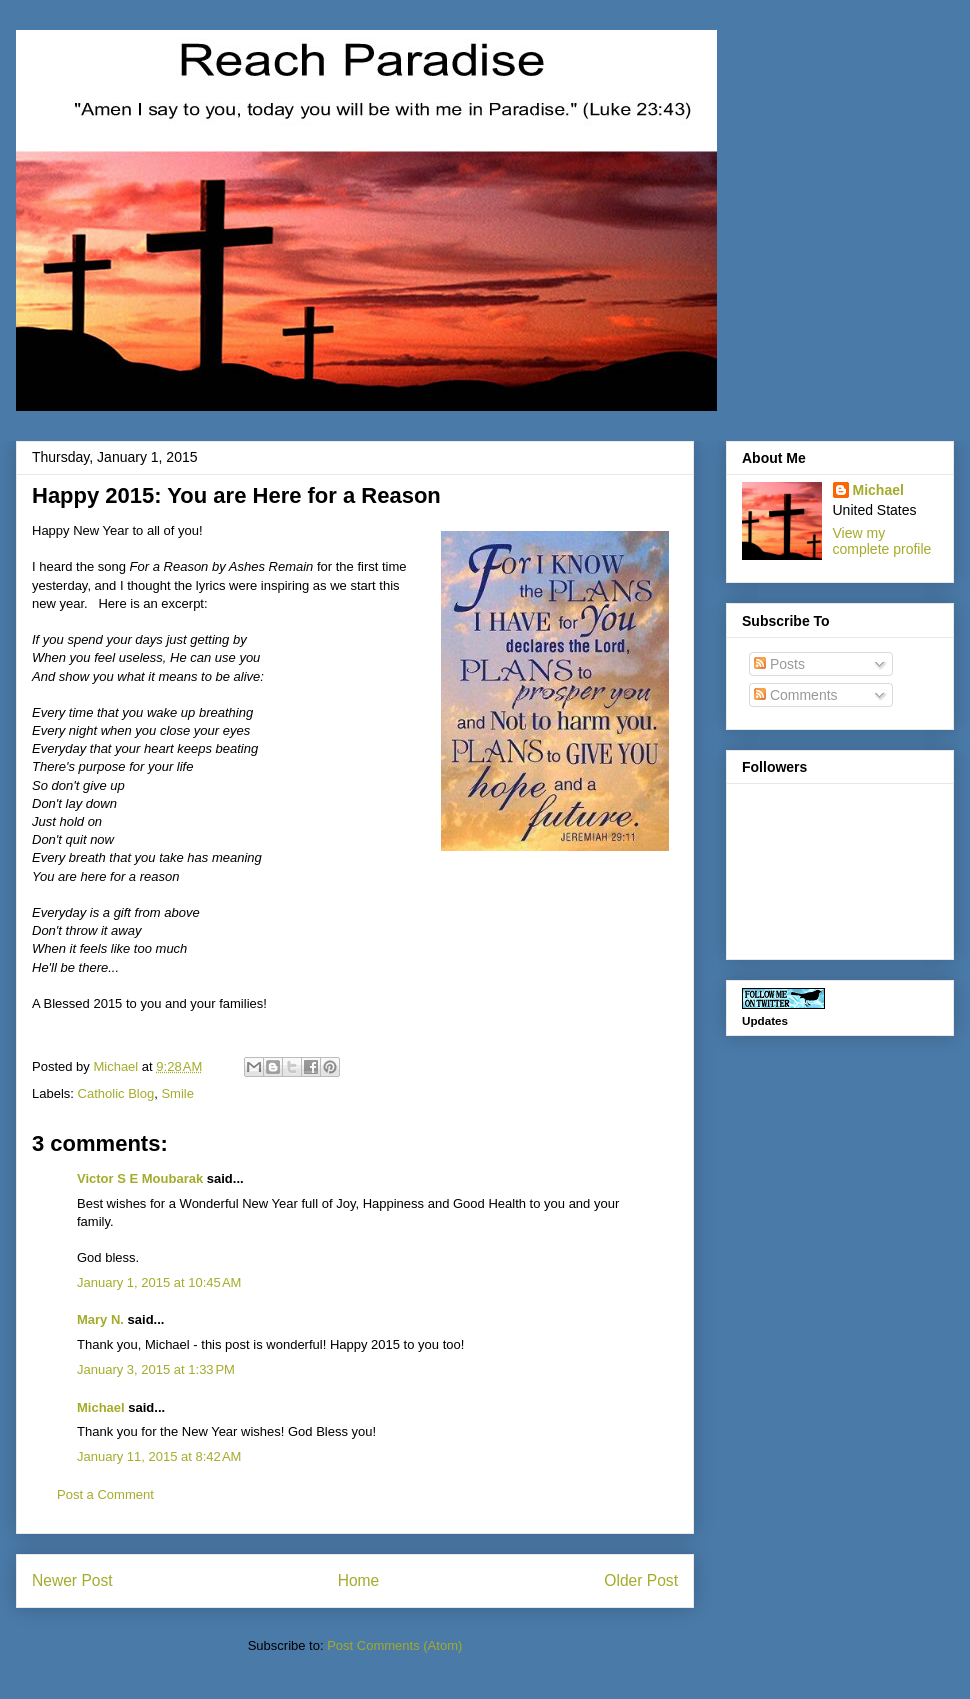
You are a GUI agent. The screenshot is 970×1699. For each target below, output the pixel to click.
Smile (177, 1093)
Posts (779, 664)
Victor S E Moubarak (140, 1178)
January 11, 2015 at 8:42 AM (159, 1456)
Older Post (641, 1580)
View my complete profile (882, 541)
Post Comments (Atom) (394, 1645)
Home (359, 1580)
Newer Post (72, 1580)
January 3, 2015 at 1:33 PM (156, 1369)
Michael (101, 1407)
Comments (796, 695)
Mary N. (100, 1319)
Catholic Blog (116, 1093)
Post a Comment (105, 1494)
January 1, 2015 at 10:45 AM (159, 1282)
